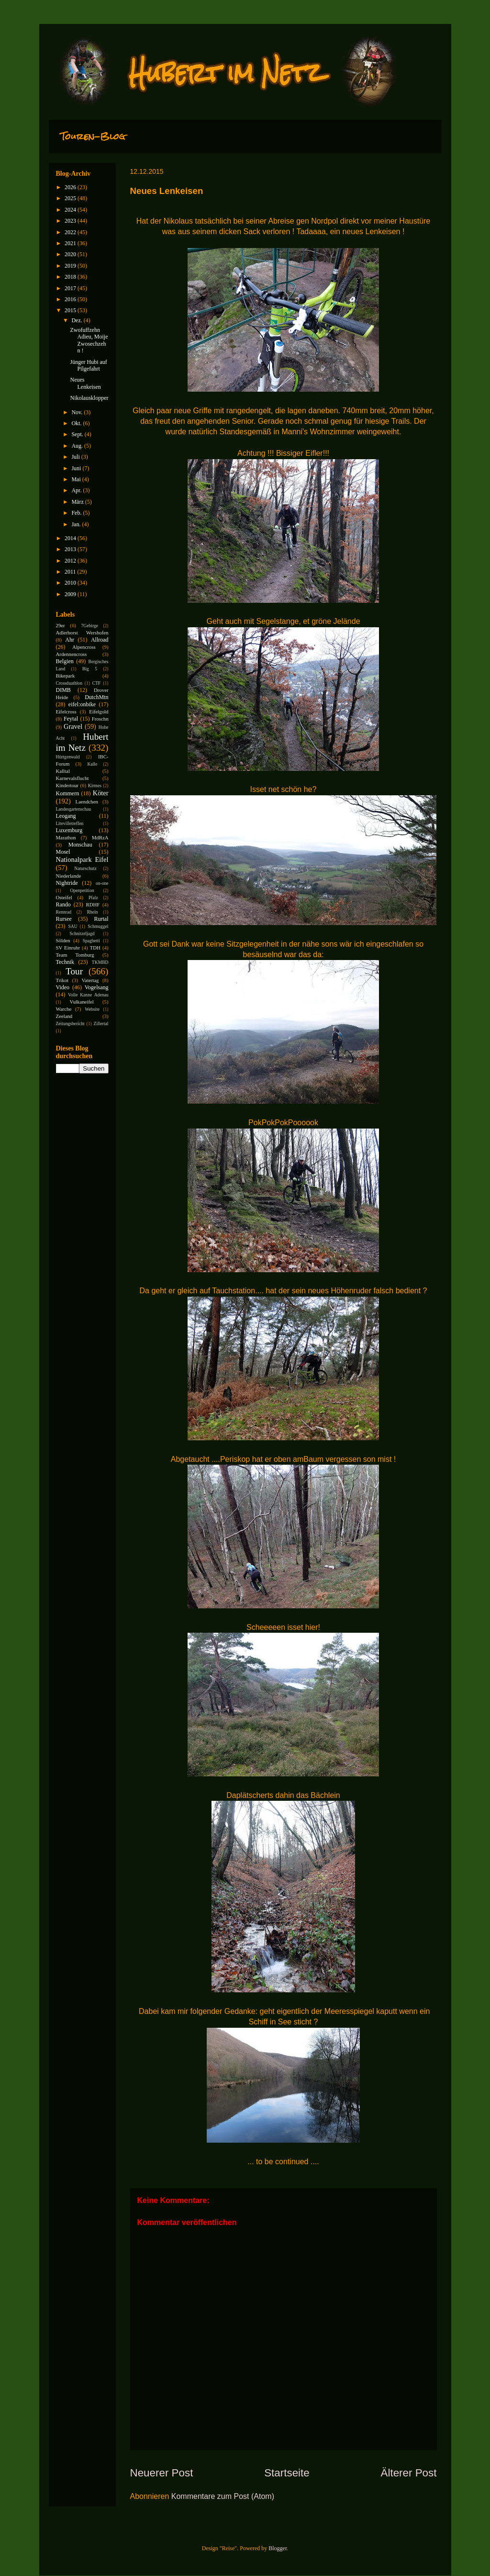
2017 (71, 288)
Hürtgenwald (68, 756)
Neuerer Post (161, 2473)
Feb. (77, 512)
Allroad (100, 639)
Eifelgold (98, 711)
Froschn (100, 719)
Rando (63, 904)
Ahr (69, 639)
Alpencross (84, 647)
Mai (76, 479)
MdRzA (100, 837)
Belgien (65, 661)
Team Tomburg (75, 955)
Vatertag (90, 980)
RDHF (93, 904)
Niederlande (68, 876)
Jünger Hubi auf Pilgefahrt (88, 365)
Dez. (77, 320)
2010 (71, 582)
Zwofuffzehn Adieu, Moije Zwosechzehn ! (89, 340)
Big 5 (89, 668)
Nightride (67, 883)
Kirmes (94, 785)
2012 (71, 560)
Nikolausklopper (89, 398)
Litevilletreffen (70, 823)
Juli (76, 456)
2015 (71, 310)
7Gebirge (90, 625)
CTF (96, 683)
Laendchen (87, 801)
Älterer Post (409, 2473)
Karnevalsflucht (72, 778)
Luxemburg (69, 830)
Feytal (71, 718)
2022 (71, 232)
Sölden (63, 940)
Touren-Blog (92, 136)
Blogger (277, 2548)
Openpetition (82, 890)
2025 (71, 198)
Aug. (77, 445)
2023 (71, 220)
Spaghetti (91, 940)
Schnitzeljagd (81, 933)
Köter (101, 793)
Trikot (62, 980)
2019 (71, 265)
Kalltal (63, 771)
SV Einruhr (68, 947)
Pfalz (93, 897)
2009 (71, 594)
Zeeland (64, 1016)
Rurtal (101, 918)
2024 (71, 209)
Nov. (77, 412)
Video (63, 987)
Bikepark (65, 675)
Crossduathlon (69, 683)
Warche (64, 1009)
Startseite (287, 2473)
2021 (71, 243)
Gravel (73, 726)
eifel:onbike (82, 704)
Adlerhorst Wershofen (82, 632)
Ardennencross (71, 654)
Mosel (63, 851)
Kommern (67, 793)
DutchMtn (96, 697)
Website (92, 1009)
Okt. (77, 423)
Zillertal (101, 1023)
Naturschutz (85, 868)
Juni (76, 468)
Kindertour (67, 785)
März (78, 501)
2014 (71, 538)
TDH (95, 947)
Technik (65, 962)
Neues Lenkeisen (85, 383)
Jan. (76, 524)
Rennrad (64, 912)
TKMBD (100, 962)
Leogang (66, 816)
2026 (71, 187)
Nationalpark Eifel (82, 859)
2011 (71, 571)
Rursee (64, 918)
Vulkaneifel (81, 1002)
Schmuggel (98, 926)
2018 (71, 276)
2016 (71, 299)
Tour (74, 971)
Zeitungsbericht (70, 1023)
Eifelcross (66, 711)
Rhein (92, 912)
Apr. (77, 490)
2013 (71, 549)
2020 (71, 254)
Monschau (80, 844)
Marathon (66, 837)
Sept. (77, 434)
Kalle (93, 764)
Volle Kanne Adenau (88, 994)
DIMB (63, 690)
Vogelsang (97, 987)
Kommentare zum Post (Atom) (222, 2496)
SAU (72, 926)
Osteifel (64, 897)
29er (60, 625)
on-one (102, 883)
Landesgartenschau (73, 809)
